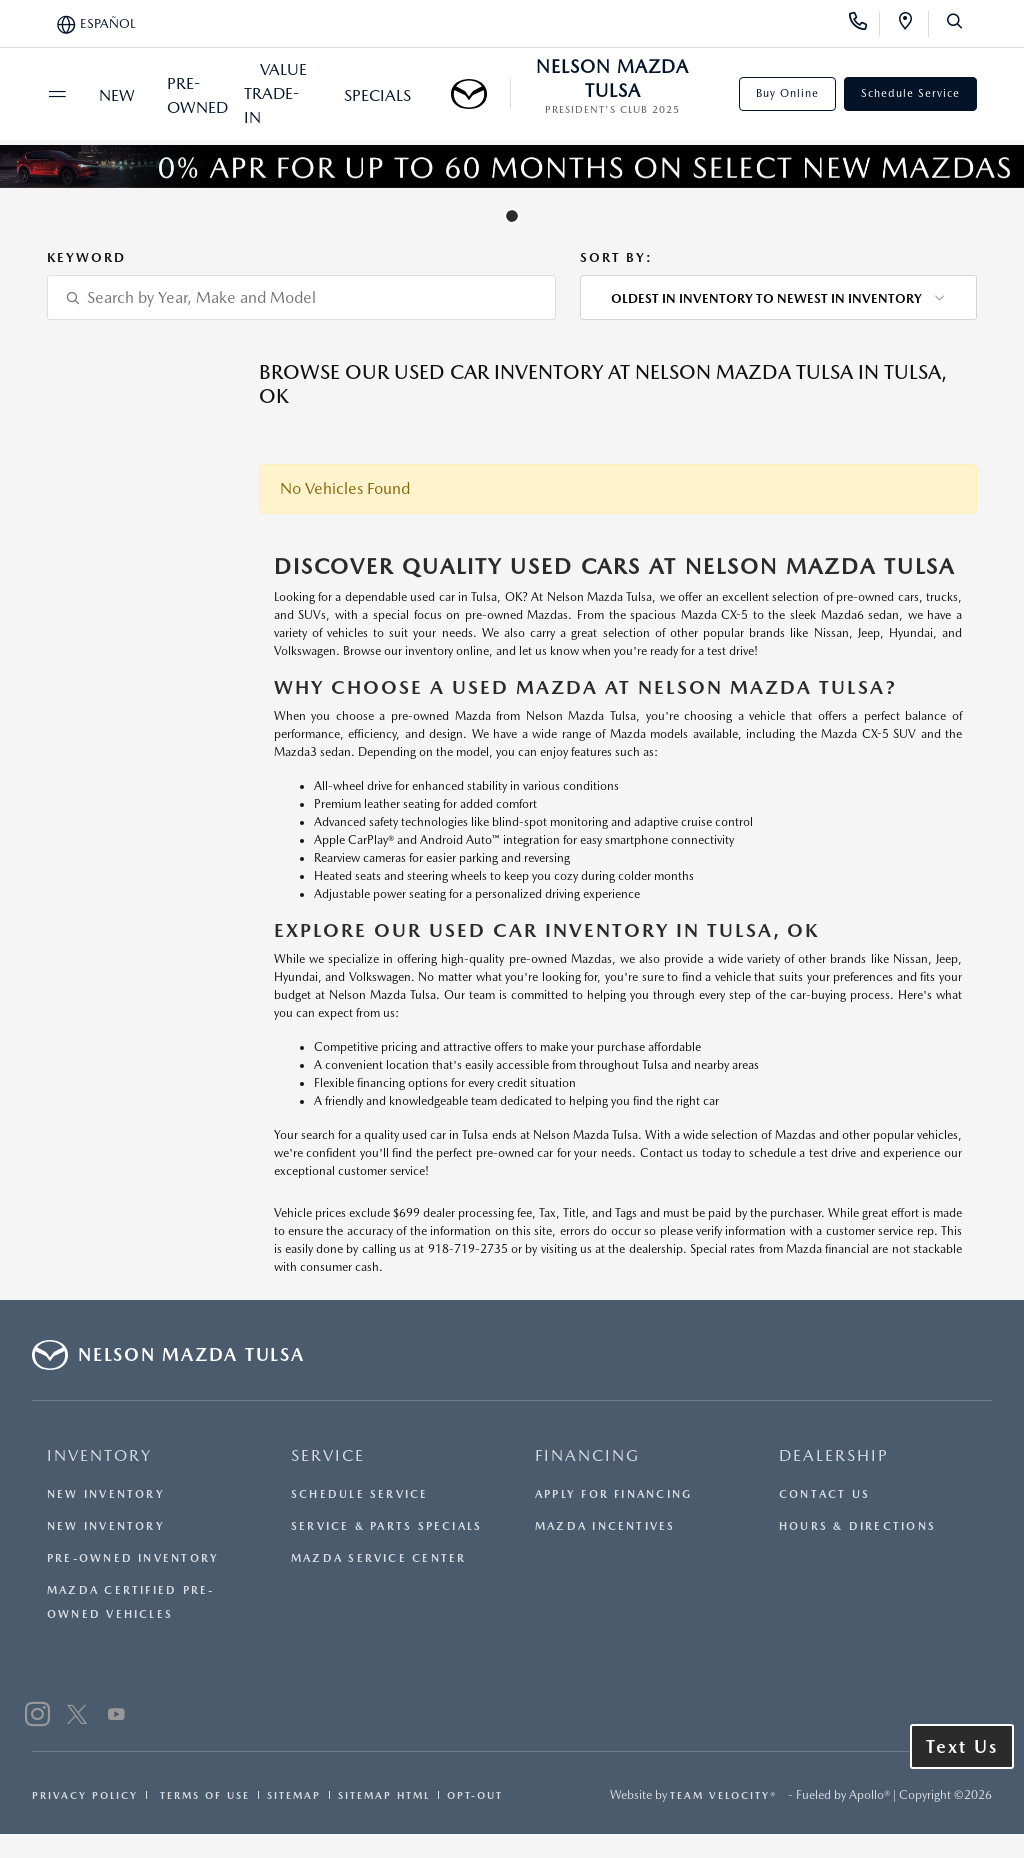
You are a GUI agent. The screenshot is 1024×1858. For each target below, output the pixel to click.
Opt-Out (475, 1795)
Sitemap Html (384, 1795)
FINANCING (587, 1455)
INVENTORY (99, 1455)
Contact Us (824, 1494)
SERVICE (328, 1455)
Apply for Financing (613, 1494)
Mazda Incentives (605, 1526)
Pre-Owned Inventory (133, 1558)
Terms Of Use (202, 1795)
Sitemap (294, 1795)
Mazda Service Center (378, 1558)
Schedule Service (910, 93)
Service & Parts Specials (386, 1526)
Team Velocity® (723, 1795)
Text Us (962, 1746)
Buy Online (787, 93)
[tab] (512, 216)
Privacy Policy (85, 1795)
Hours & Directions (857, 1526)
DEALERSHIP (834, 1455)
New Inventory (106, 1494)
